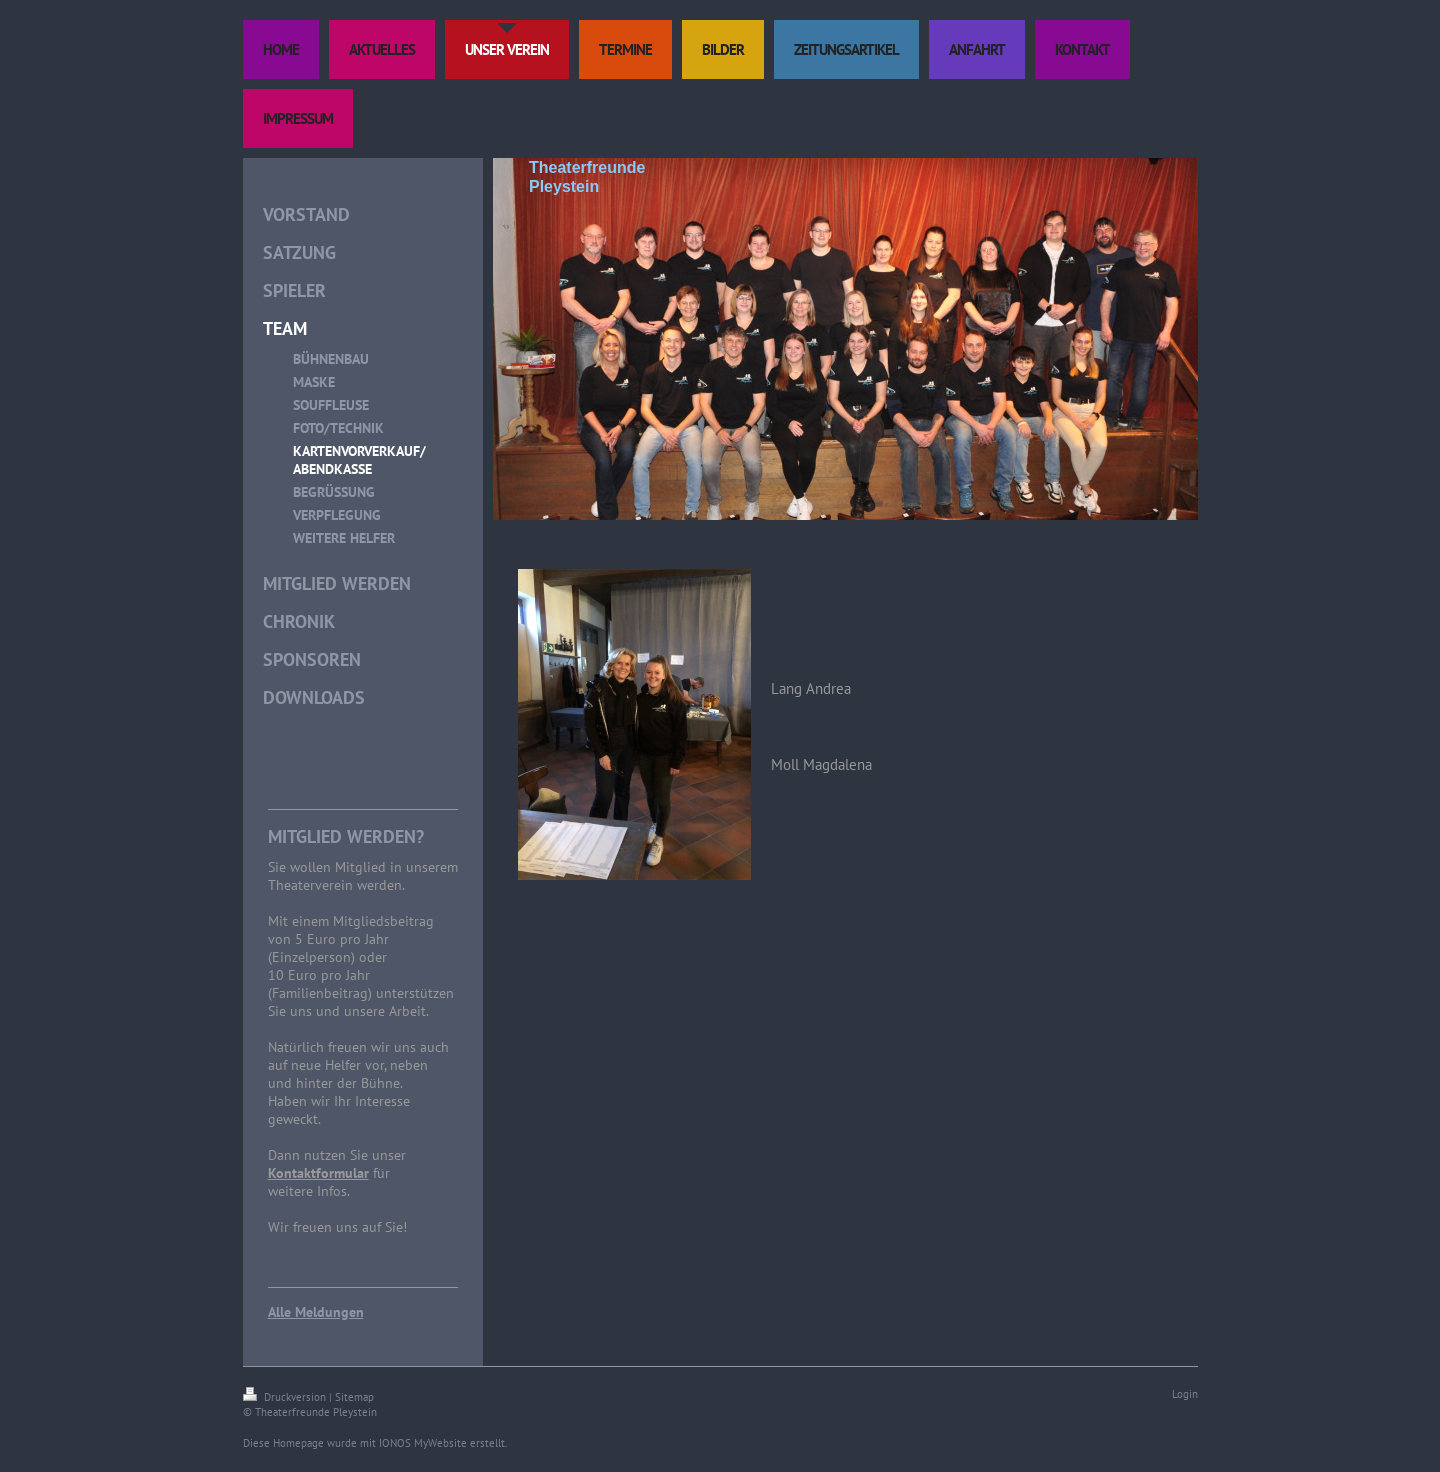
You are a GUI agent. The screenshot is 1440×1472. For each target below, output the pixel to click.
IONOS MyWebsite (423, 1443)
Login (1185, 1394)
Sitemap (354, 1397)
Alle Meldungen (316, 1312)
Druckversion (286, 1397)
